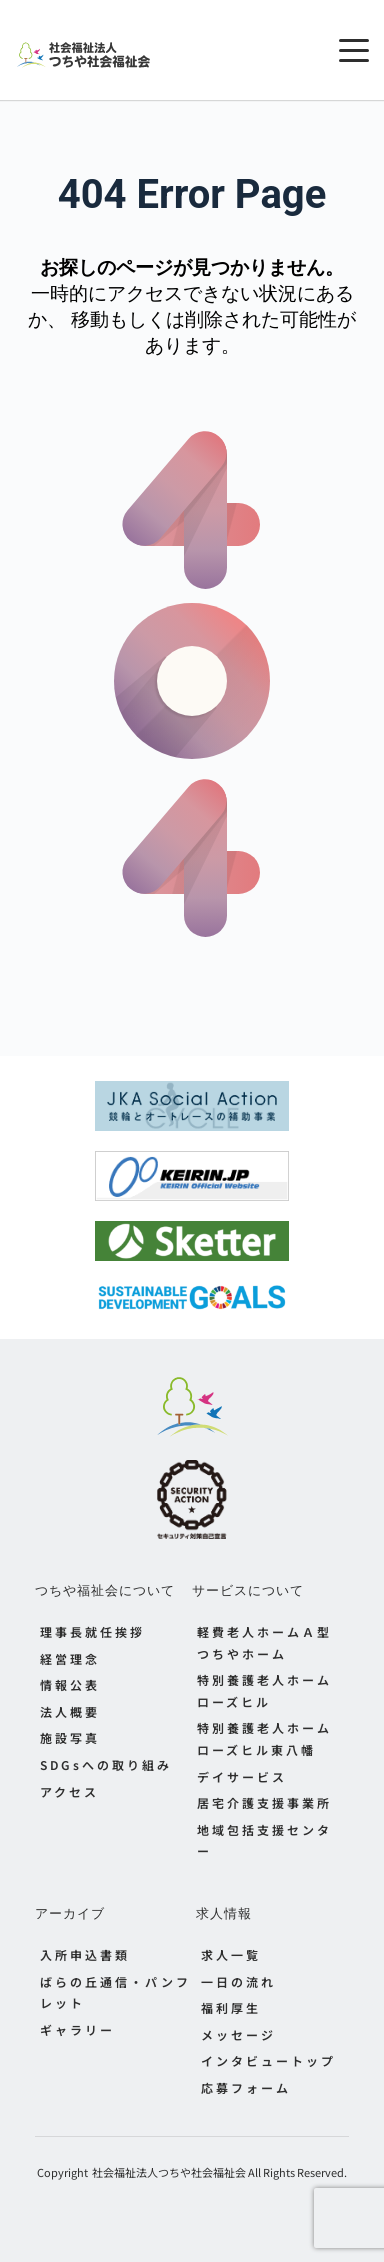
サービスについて (248, 1590)
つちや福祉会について (105, 1590)
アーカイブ (70, 1913)
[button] (354, 50)
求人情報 (224, 1913)
